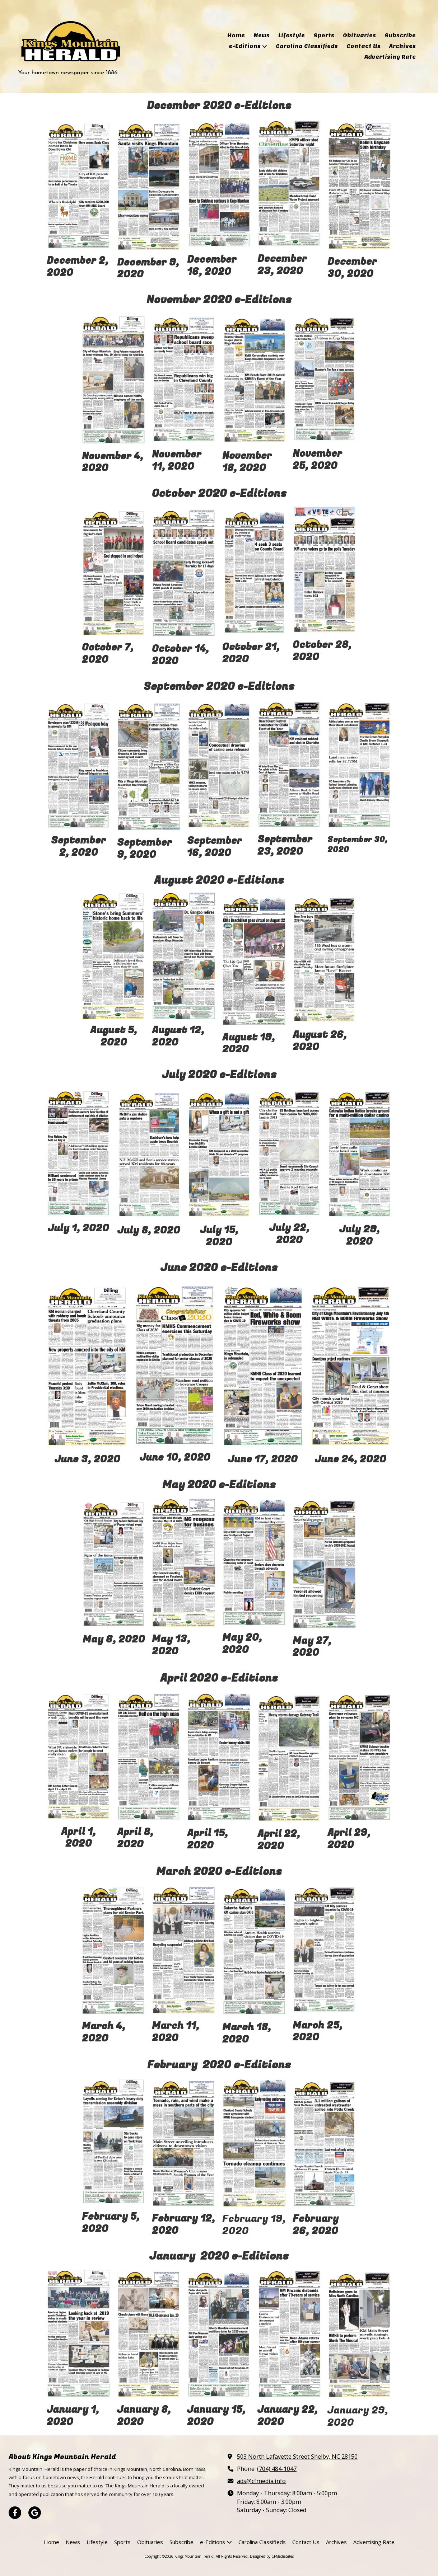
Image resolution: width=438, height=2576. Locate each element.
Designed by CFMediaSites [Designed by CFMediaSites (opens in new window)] (272, 2556)
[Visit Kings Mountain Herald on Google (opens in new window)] (34, 2512)
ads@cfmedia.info (261, 2481)
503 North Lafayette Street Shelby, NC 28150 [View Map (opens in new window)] (297, 2456)
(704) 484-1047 (277, 2469)
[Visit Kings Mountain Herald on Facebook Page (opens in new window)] (15, 2512)
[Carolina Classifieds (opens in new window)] (306, 46)
